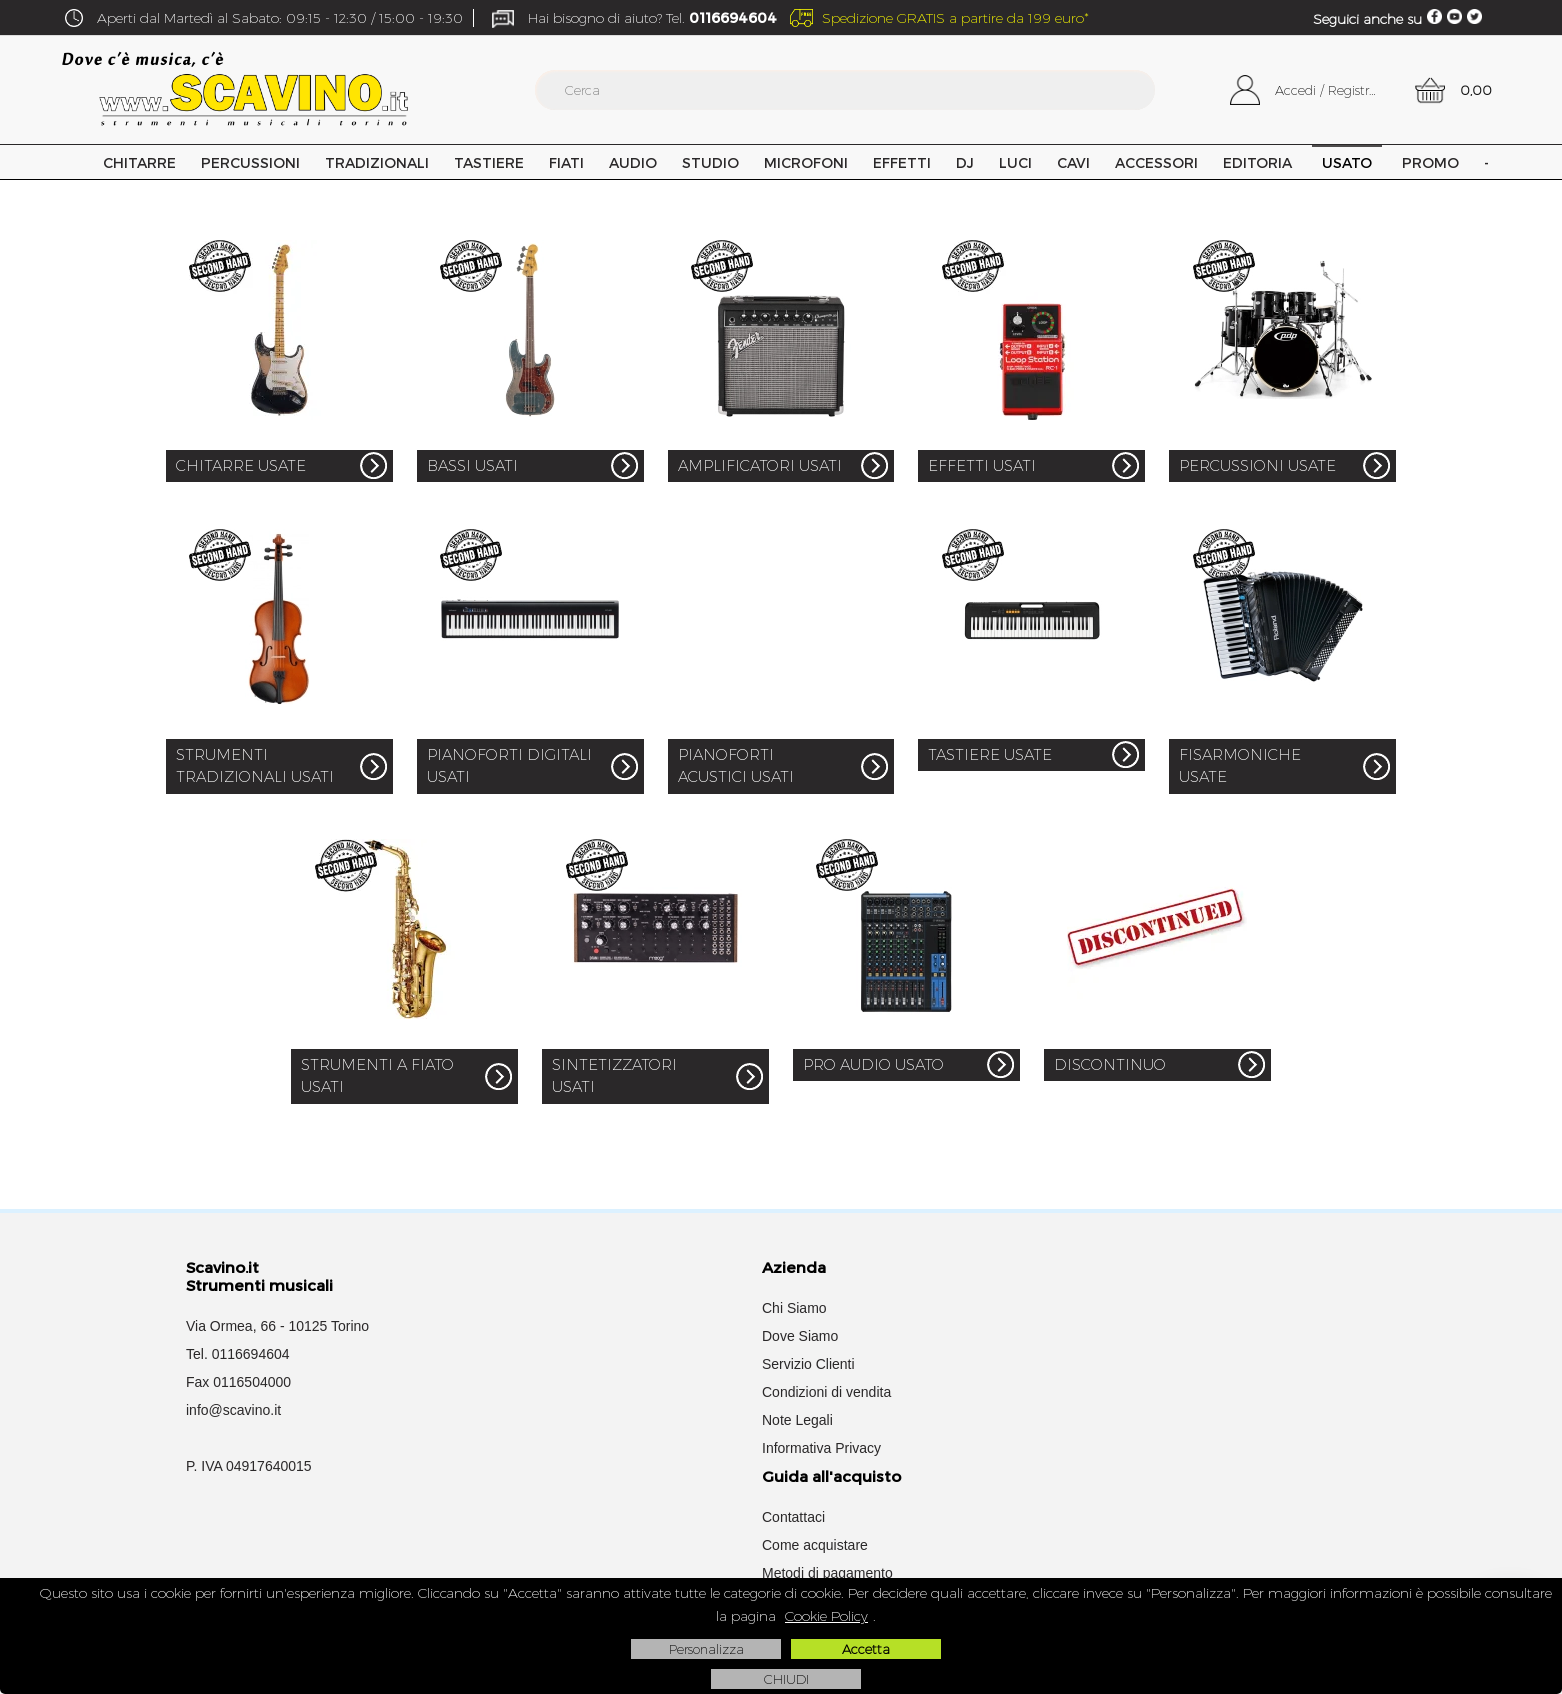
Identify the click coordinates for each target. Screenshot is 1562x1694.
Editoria (1257, 162)
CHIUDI (786, 1679)
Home (73, 162)
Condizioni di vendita (826, 1392)
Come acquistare (815, 1545)
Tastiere (489, 162)
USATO (1347, 162)
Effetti (902, 162)
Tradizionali (377, 162)
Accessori (1156, 162)
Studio (710, 162)
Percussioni (250, 162)
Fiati (566, 162)
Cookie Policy (826, 1616)
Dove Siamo (800, 1336)
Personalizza (706, 1649)
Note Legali (797, 1420)
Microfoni (806, 162)
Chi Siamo (794, 1308)
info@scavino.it (233, 1410)
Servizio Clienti (808, 1364)
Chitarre (139, 162)
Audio (633, 162)
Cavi (1073, 162)
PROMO (1430, 162)
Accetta (866, 1649)
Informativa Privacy (821, 1448)
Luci (1015, 162)
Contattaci (793, 1517)
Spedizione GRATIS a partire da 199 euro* (955, 18)
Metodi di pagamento (827, 1573)
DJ (965, 162)
